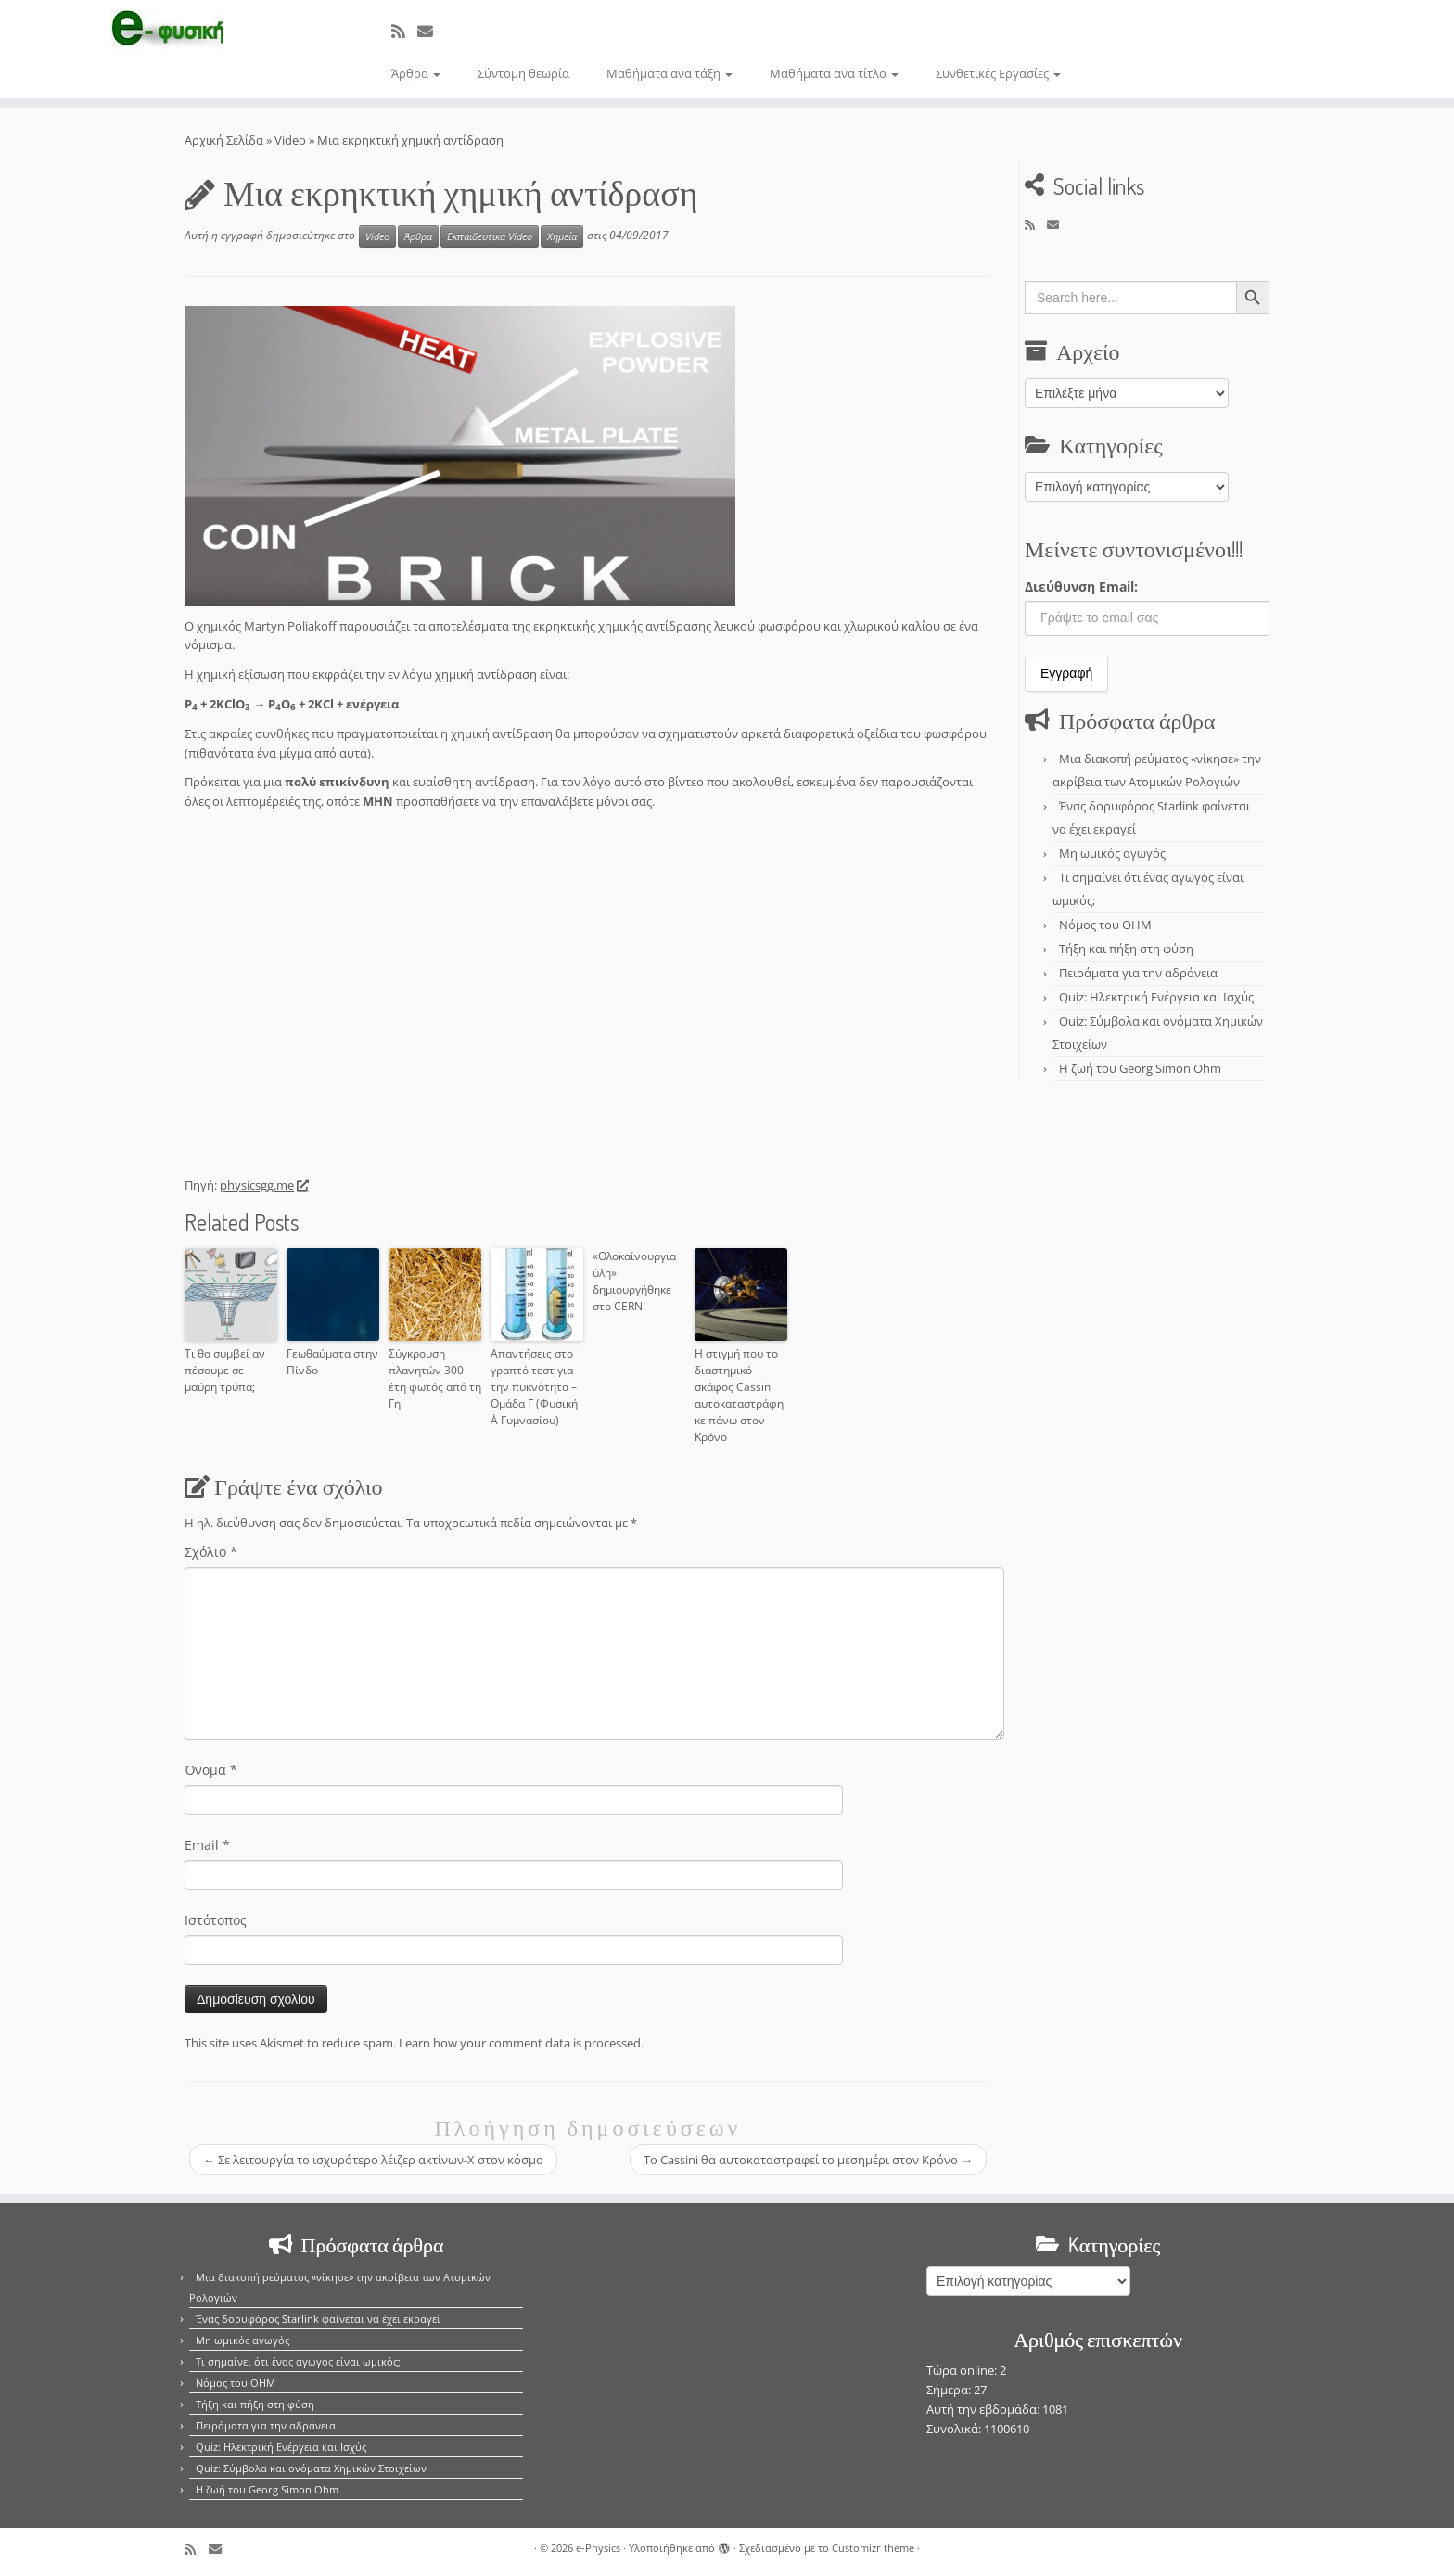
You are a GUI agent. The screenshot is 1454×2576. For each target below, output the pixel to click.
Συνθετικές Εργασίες (998, 73)
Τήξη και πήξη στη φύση (1126, 948)
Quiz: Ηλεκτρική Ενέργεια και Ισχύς (1156, 996)
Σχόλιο (211, 1552)
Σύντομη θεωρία (523, 73)
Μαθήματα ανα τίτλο (834, 73)
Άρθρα (415, 73)
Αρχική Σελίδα (225, 140)
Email (207, 1845)
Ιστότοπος (216, 1920)
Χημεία (562, 236)
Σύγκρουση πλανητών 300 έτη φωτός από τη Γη (435, 1378)
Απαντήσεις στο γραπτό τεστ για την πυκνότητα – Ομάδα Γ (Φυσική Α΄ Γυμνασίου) (534, 1386)
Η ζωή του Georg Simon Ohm (1140, 1068)
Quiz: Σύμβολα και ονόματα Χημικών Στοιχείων (311, 2468)
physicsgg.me (263, 1185)
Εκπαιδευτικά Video (489, 236)
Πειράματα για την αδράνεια (1138, 972)
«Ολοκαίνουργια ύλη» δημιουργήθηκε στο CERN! (634, 1281)
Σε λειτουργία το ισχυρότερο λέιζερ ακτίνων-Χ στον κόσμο (373, 2159)
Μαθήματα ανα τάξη (669, 73)
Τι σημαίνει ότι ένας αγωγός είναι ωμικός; (298, 2361)
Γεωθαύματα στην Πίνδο (332, 1361)
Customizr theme (873, 2548)
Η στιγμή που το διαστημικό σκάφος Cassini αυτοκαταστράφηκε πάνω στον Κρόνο (739, 1395)
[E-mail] (431, 31)
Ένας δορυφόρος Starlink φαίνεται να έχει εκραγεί (318, 2319)
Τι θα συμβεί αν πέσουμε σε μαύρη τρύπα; (225, 1370)
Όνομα (211, 1770)
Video (290, 140)
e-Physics (598, 2548)
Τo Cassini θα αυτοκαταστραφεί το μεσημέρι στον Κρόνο (808, 2159)
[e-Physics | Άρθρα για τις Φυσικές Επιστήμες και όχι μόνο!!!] (168, 30)
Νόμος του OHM (1105, 924)
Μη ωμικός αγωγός (1112, 853)
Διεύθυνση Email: (1081, 586)
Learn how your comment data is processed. (521, 2042)
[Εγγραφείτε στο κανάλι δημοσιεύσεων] (404, 31)
